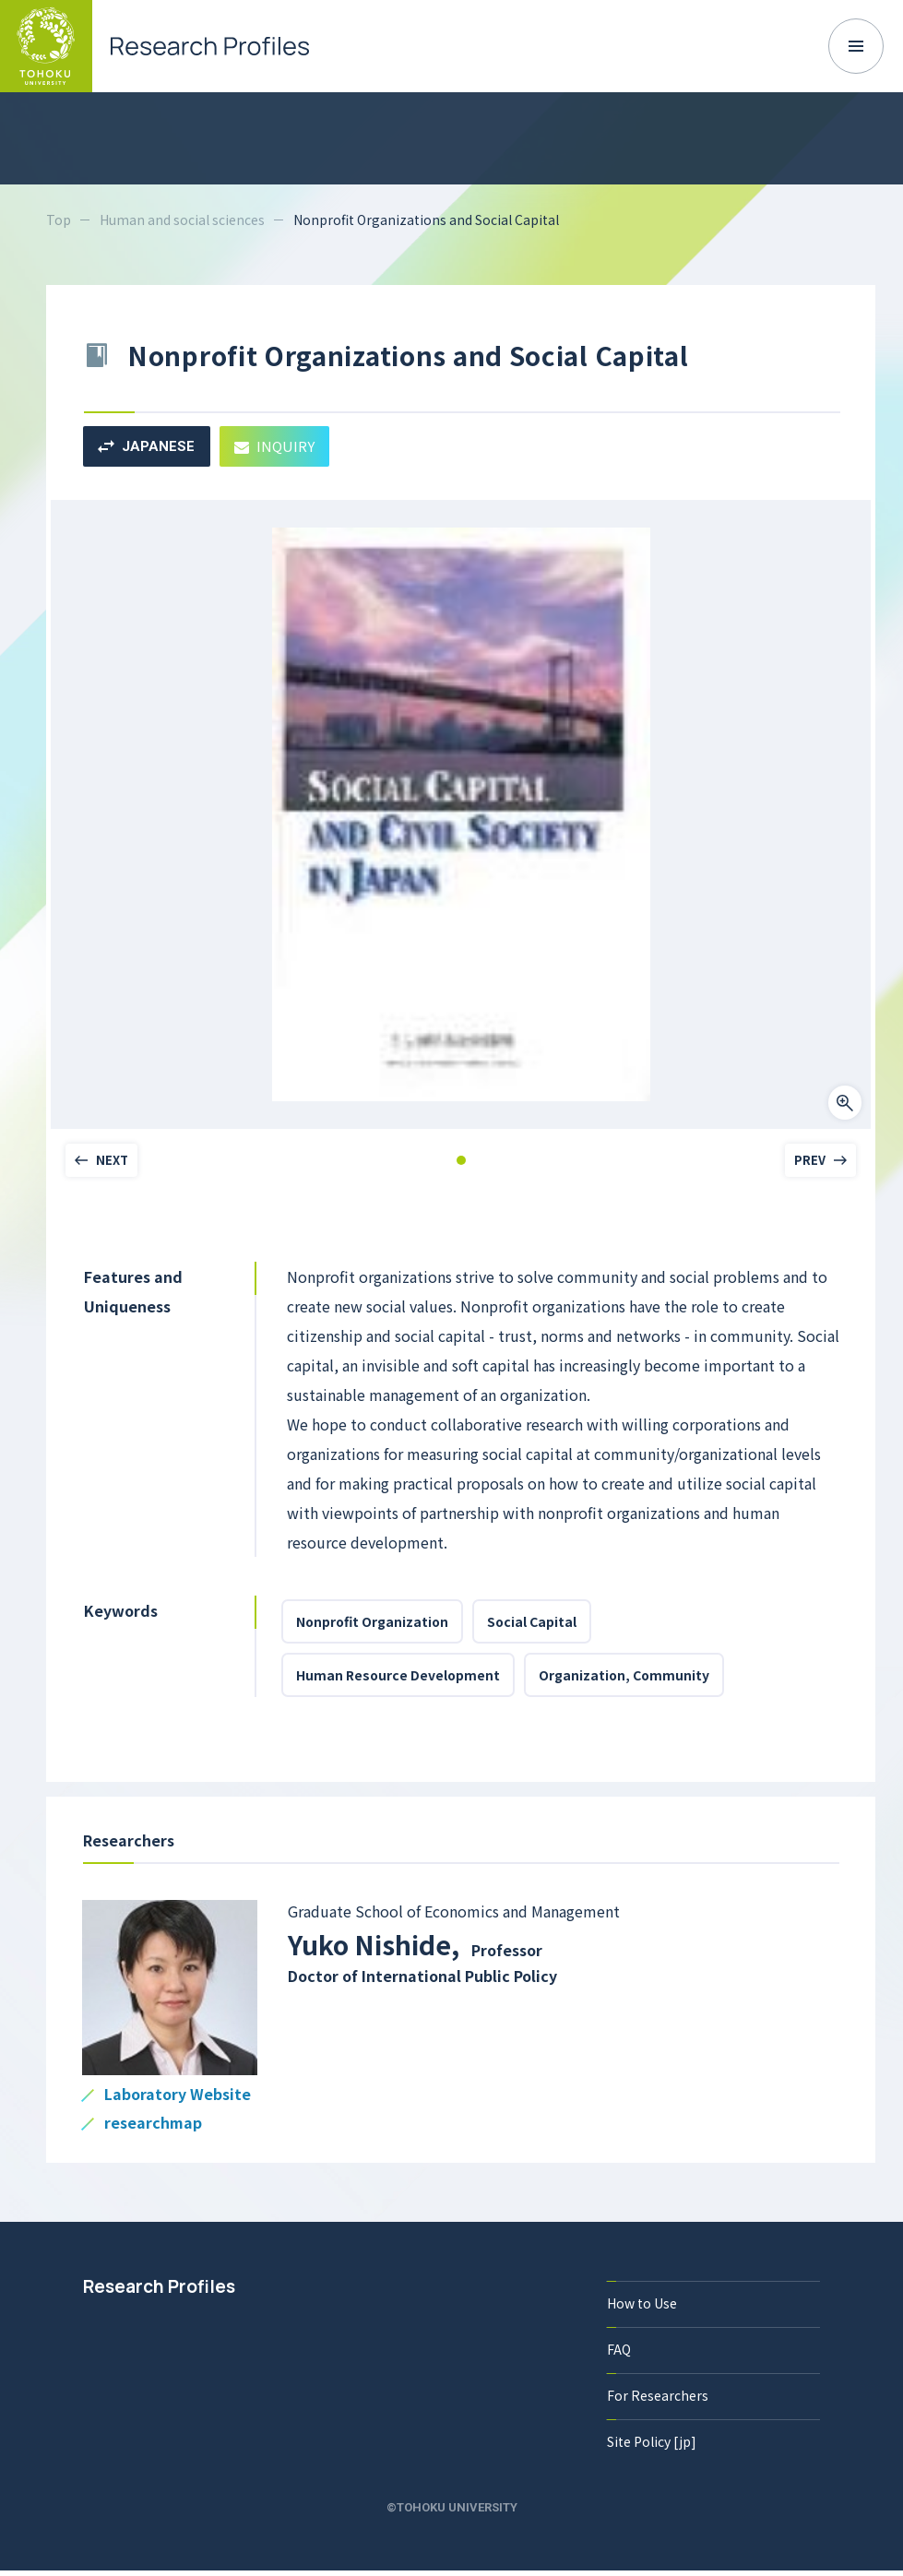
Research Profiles (159, 2286)
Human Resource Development (398, 1675)
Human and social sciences (182, 219)
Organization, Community (624, 1675)
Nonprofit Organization (372, 1621)
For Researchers (657, 2395)
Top (58, 219)
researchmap (153, 2123)
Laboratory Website (177, 2095)
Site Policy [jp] (651, 2441)
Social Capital (531, 1621)
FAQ (619, 2349)
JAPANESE (146, 446)
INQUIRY (274, 446)
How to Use (642, 2303)
